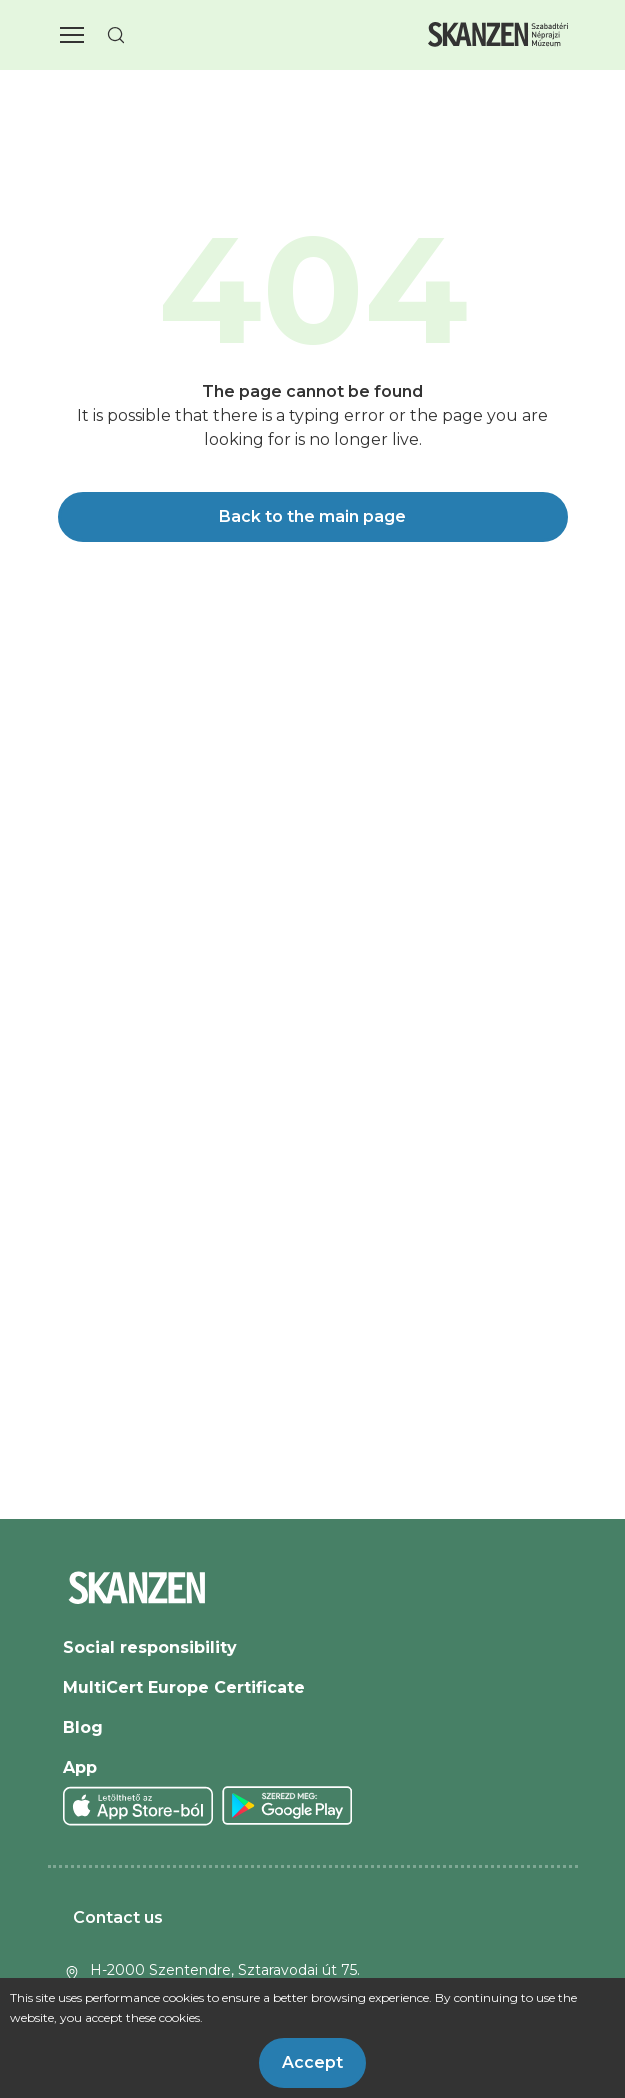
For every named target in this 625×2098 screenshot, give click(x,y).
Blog (83, 1727)
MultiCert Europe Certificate (184, 1687)
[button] (72, 35)
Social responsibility (150, 1647)
